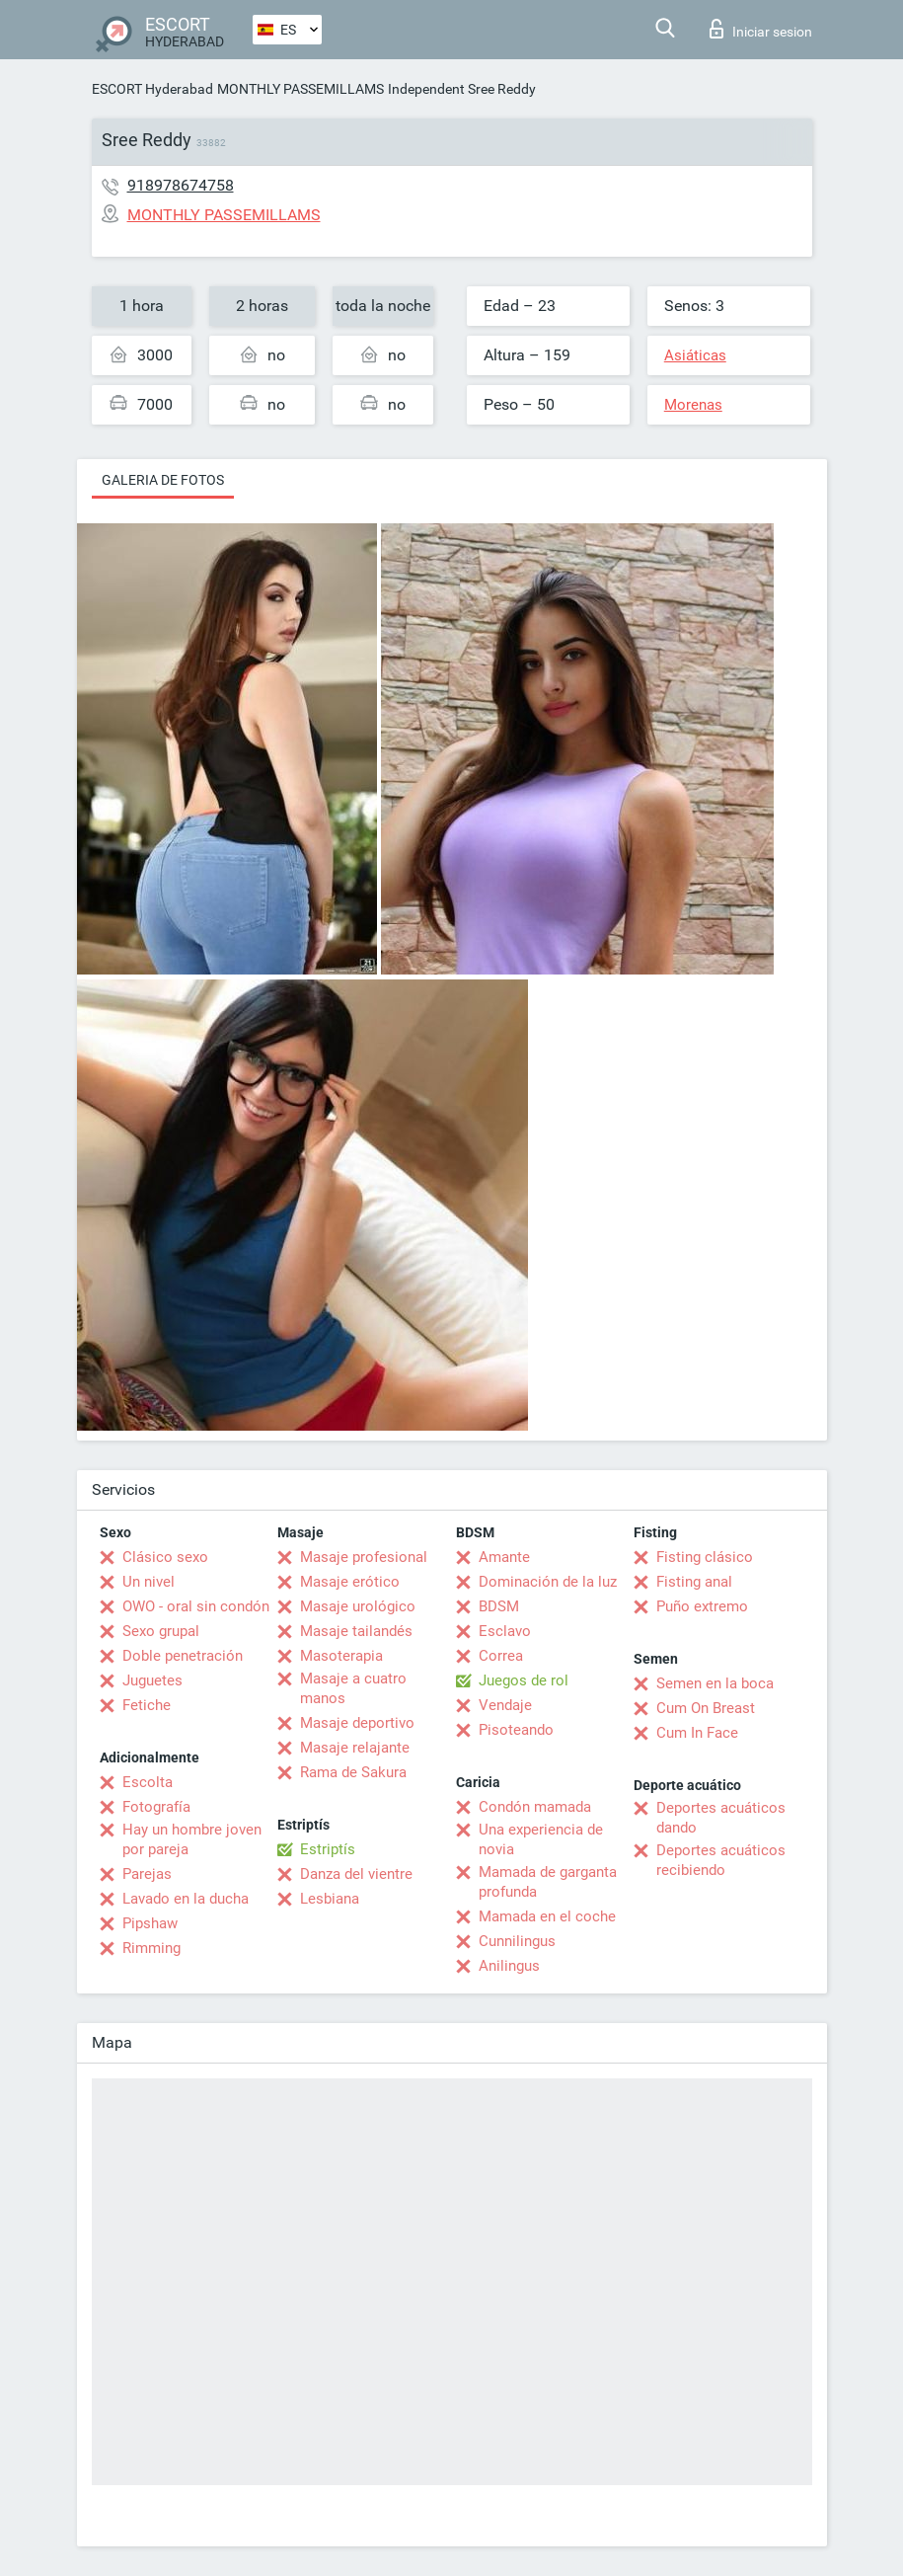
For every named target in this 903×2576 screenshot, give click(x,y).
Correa (501, 1656)
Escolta (147, 1782)
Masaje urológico (357, 1606)
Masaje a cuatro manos (353, 1688)
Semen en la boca (715, 1683)
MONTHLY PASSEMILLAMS (300, 89)
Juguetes (152, 1680)
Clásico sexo (165, 1557)
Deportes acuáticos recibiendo (721, 1860)
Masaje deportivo (357, 1723)
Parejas (147, 1874)
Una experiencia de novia (541, 1839)
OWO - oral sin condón (195, 1606)
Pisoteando (516, 1730)
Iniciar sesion (761, 28)
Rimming (151, 1948)
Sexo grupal (160, 1631)
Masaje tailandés (356, 1631)
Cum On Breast (705, 1708)
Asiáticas (695, 355)
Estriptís (327, 1849)
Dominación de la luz (548, 1582)
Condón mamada (535, 1807)
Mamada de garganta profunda (548, 1882)
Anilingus (509, 1966)
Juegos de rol (523, 1680)
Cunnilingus (517, 1941)
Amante (504, 1557)
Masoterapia (341, 1656)
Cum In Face (697, 1733)
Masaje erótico (350, 1582)
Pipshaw (150, 1923)
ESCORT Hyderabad (152, 89)
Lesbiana (329, 1899)
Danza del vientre (356, 1874)
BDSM (499, 1606)
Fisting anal (694, 1582)
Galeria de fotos (163, 480)
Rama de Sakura (353, 1772)
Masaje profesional (363, 1557)
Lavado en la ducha (185, 1899)
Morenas (693, 405)
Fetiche (146, 1705)
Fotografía (156, 1807)
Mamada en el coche (547, 1916)
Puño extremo (702, 1606)
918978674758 (180, 185)
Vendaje (505, 1705)
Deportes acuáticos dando (721, 1817)
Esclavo (505, 1631)
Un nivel (148, 1582)
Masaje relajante (355, 1747)
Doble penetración (182, 1656)
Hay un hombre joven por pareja (192, 1839)
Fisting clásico (704, 1557)
